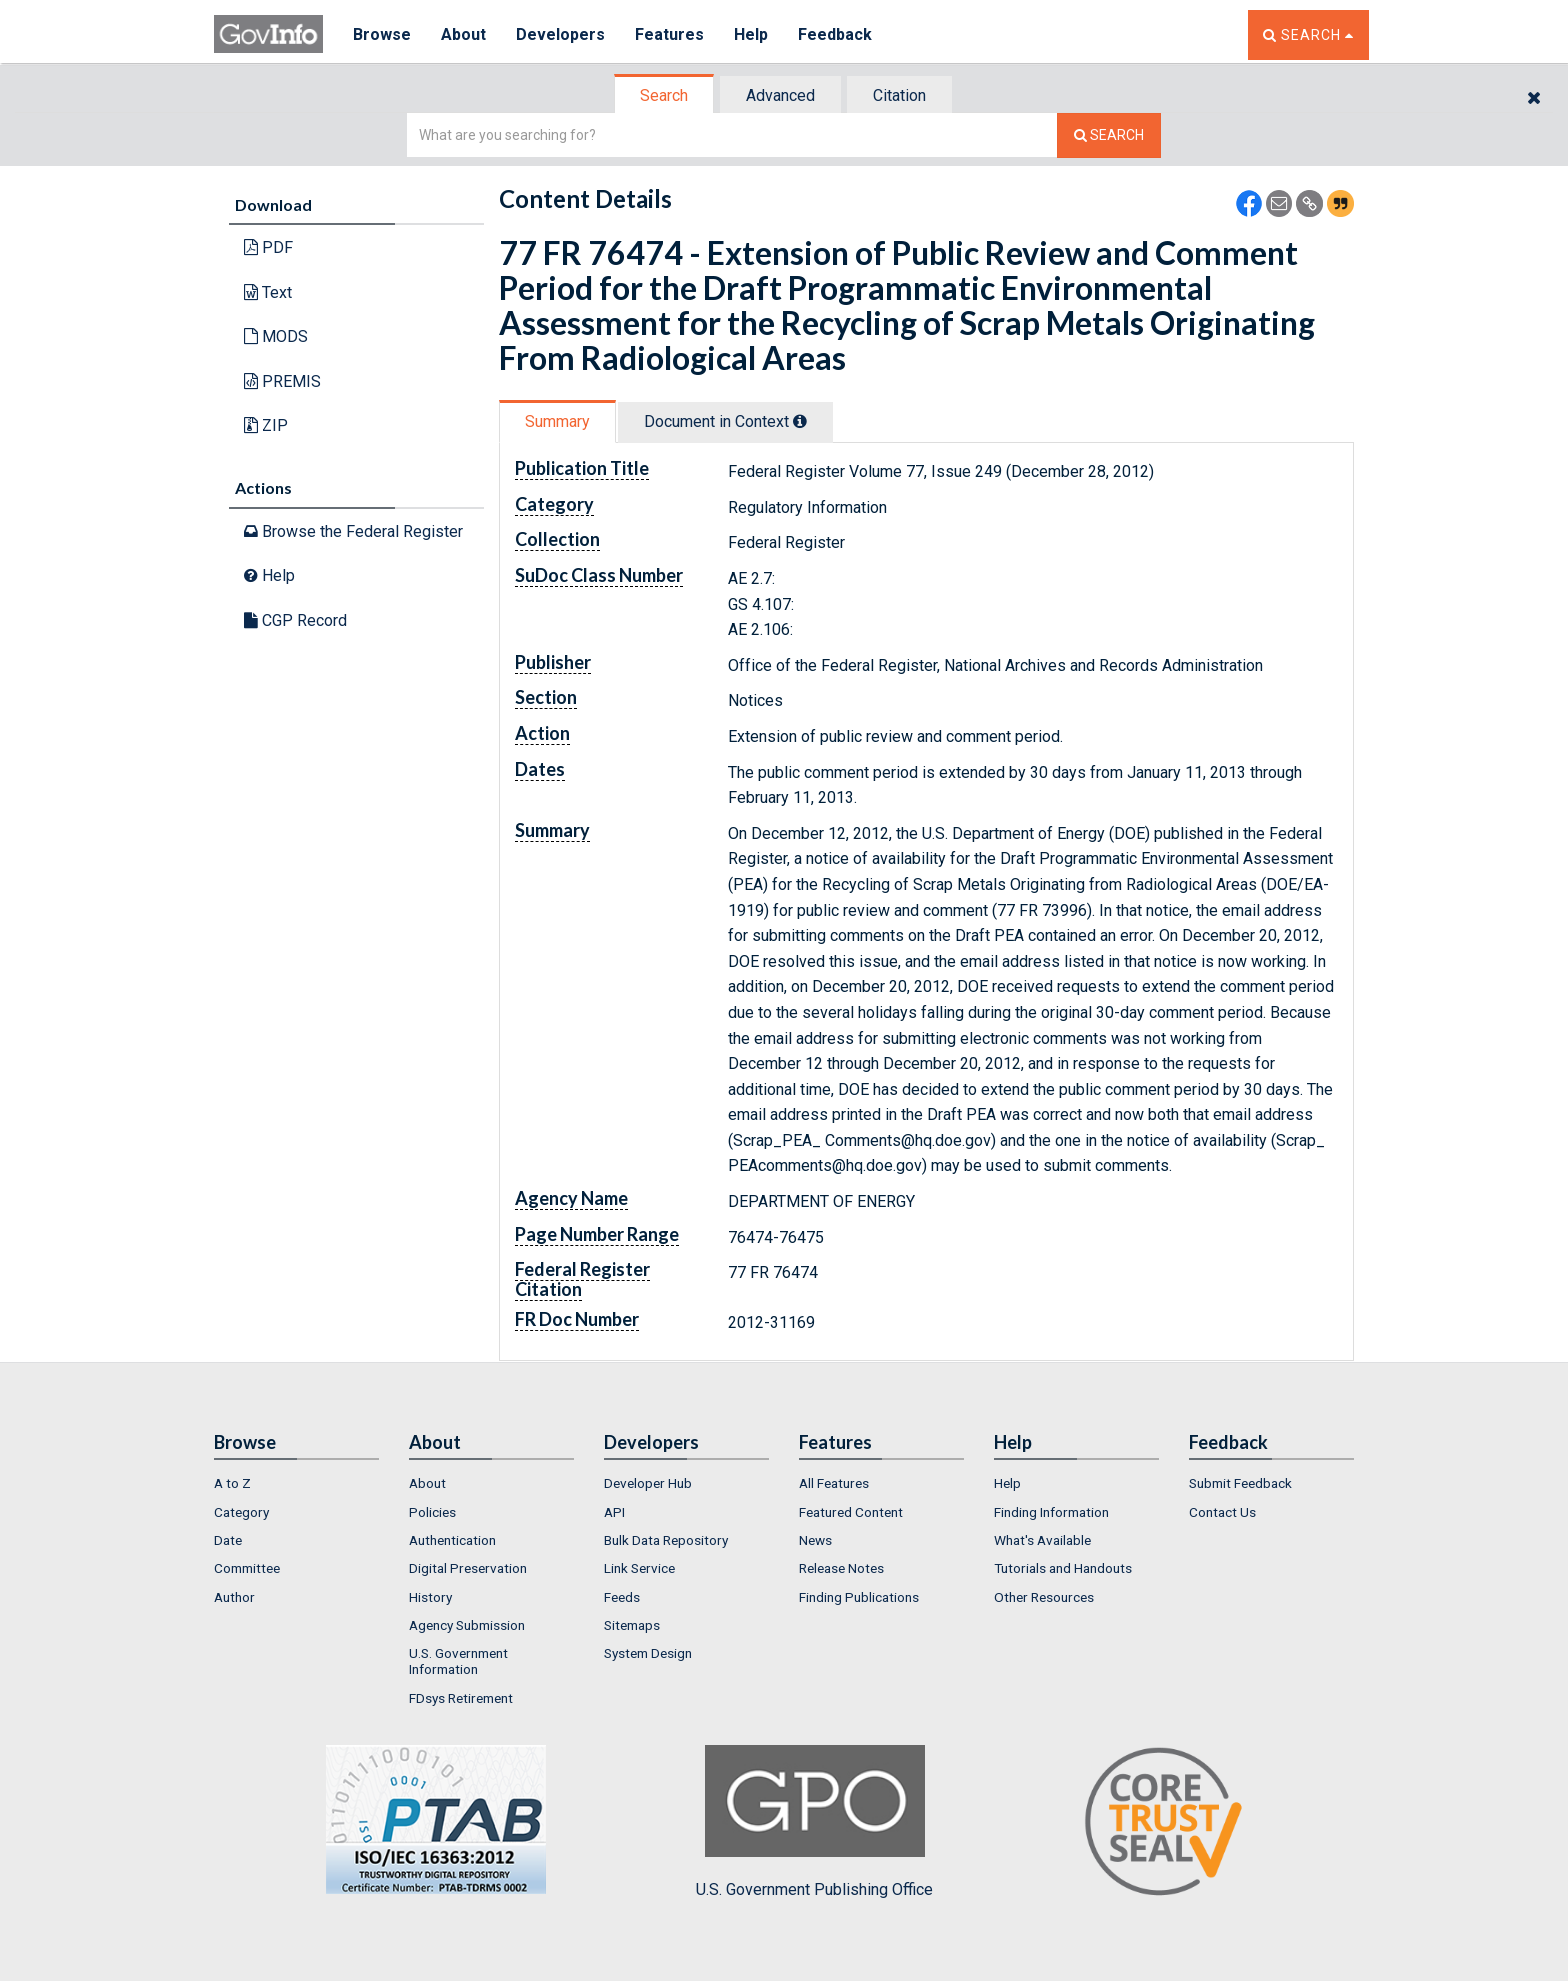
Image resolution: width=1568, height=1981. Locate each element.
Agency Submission (467, 1625)
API (614, 1512)
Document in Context (725, 421)
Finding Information (1051, 1512)
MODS (276, 336)
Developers (560, 34)
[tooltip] (800, 421)
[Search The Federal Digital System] (1109, 135)
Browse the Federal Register (353, 531)
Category (241, 1512)
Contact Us (1222, 1512)
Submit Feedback (1240, 1483)
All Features (834, 1483)
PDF (268, 247)
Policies (432, 1512)
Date (228, 1540)
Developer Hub (648, 1483)
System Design (648, 1653)
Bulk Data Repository (666, 1540)
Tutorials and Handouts (1063, 1568)
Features (669, 34)
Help (751, 34)
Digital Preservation (468, 1568)
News (815, 1540)
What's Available (1042, 1540)
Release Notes (841, 1568)
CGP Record (295, 620)
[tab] (665, 95)
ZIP (266, 425)
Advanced (780, 95)
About (463, 34)
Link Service (639, 1568)
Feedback (835, 34)
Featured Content (851, 1512)
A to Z (232, 1483)
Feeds (622, 1597)
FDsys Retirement (461, 1698)
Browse (382, 34)
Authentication (452, 1540)
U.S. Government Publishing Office (814, 1822)
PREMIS (282, 381)
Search (664, 95)
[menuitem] (296, 1483)
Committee (247, 1568)
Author (234, 1597)
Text (268, 292)
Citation (899, 95)
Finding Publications (859, 1597)
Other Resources (1044, 1597)
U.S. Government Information (458, 1661)
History (430, 1597)
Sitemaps (632, 1625)
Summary (557, 421)
